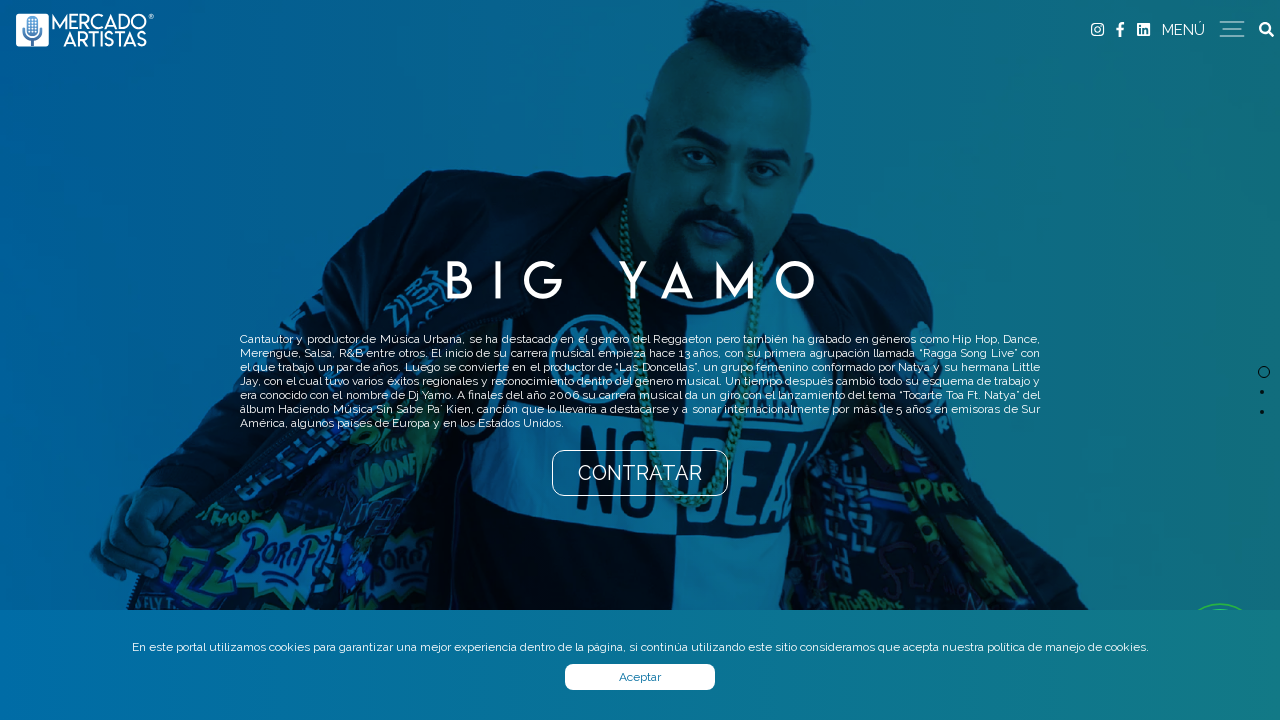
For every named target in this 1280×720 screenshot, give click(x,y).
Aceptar (640, 677)
